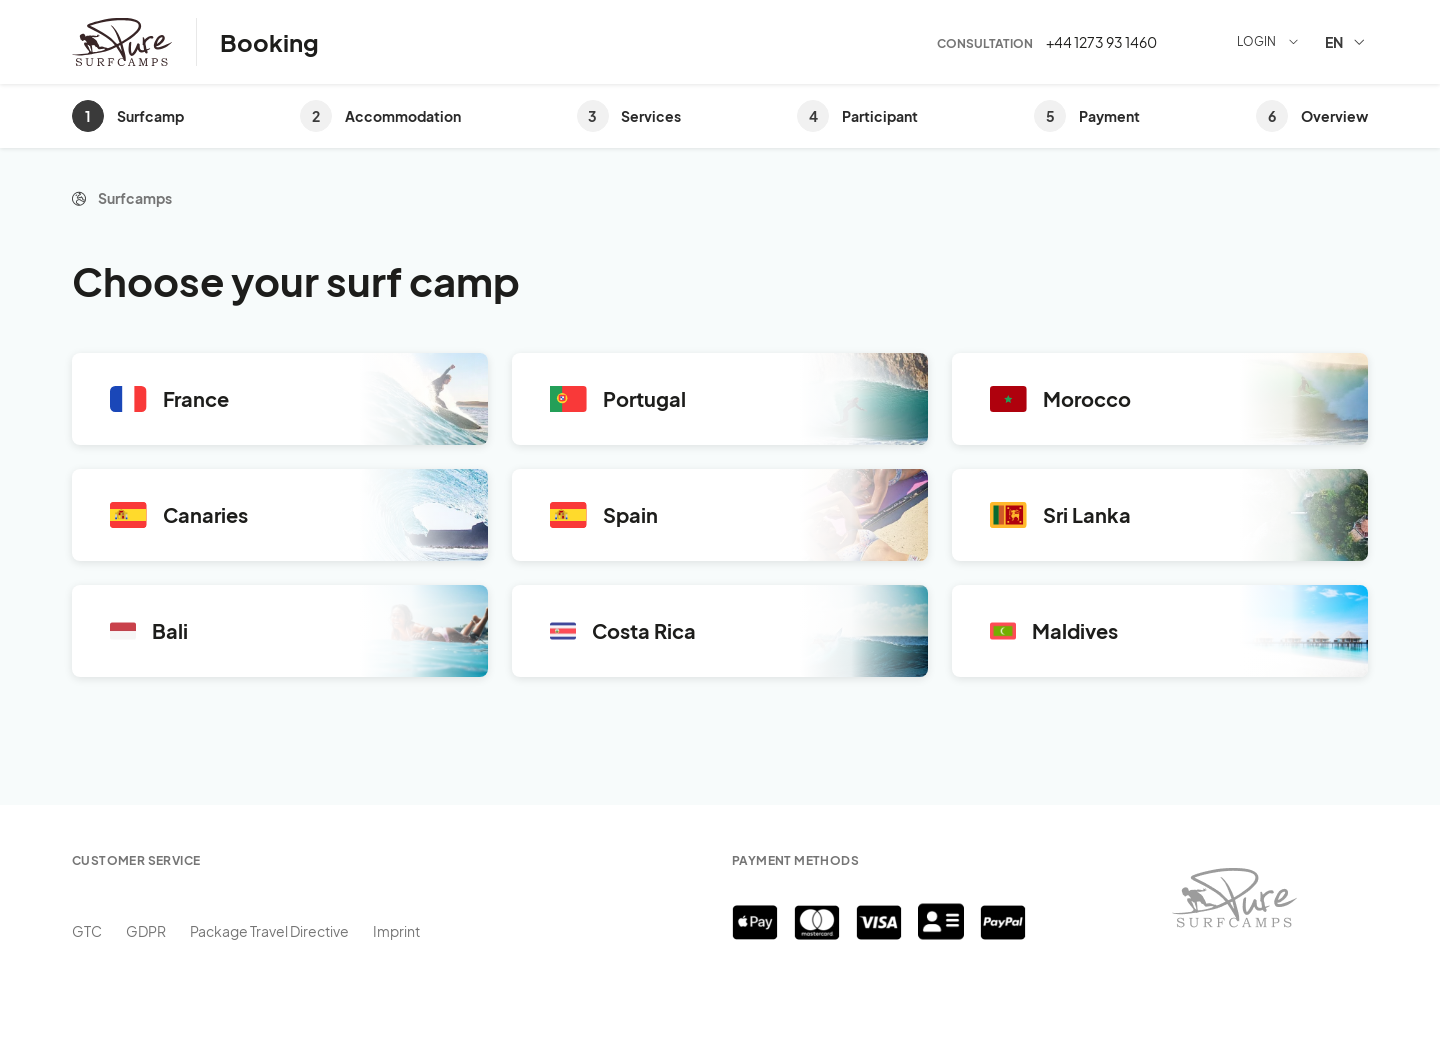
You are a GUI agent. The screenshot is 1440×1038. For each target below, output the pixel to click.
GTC (87, 931)
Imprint (396, 931)
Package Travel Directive (269, 931)
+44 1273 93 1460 (1101, 42)
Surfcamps (135, 198)
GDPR (146, 931)
